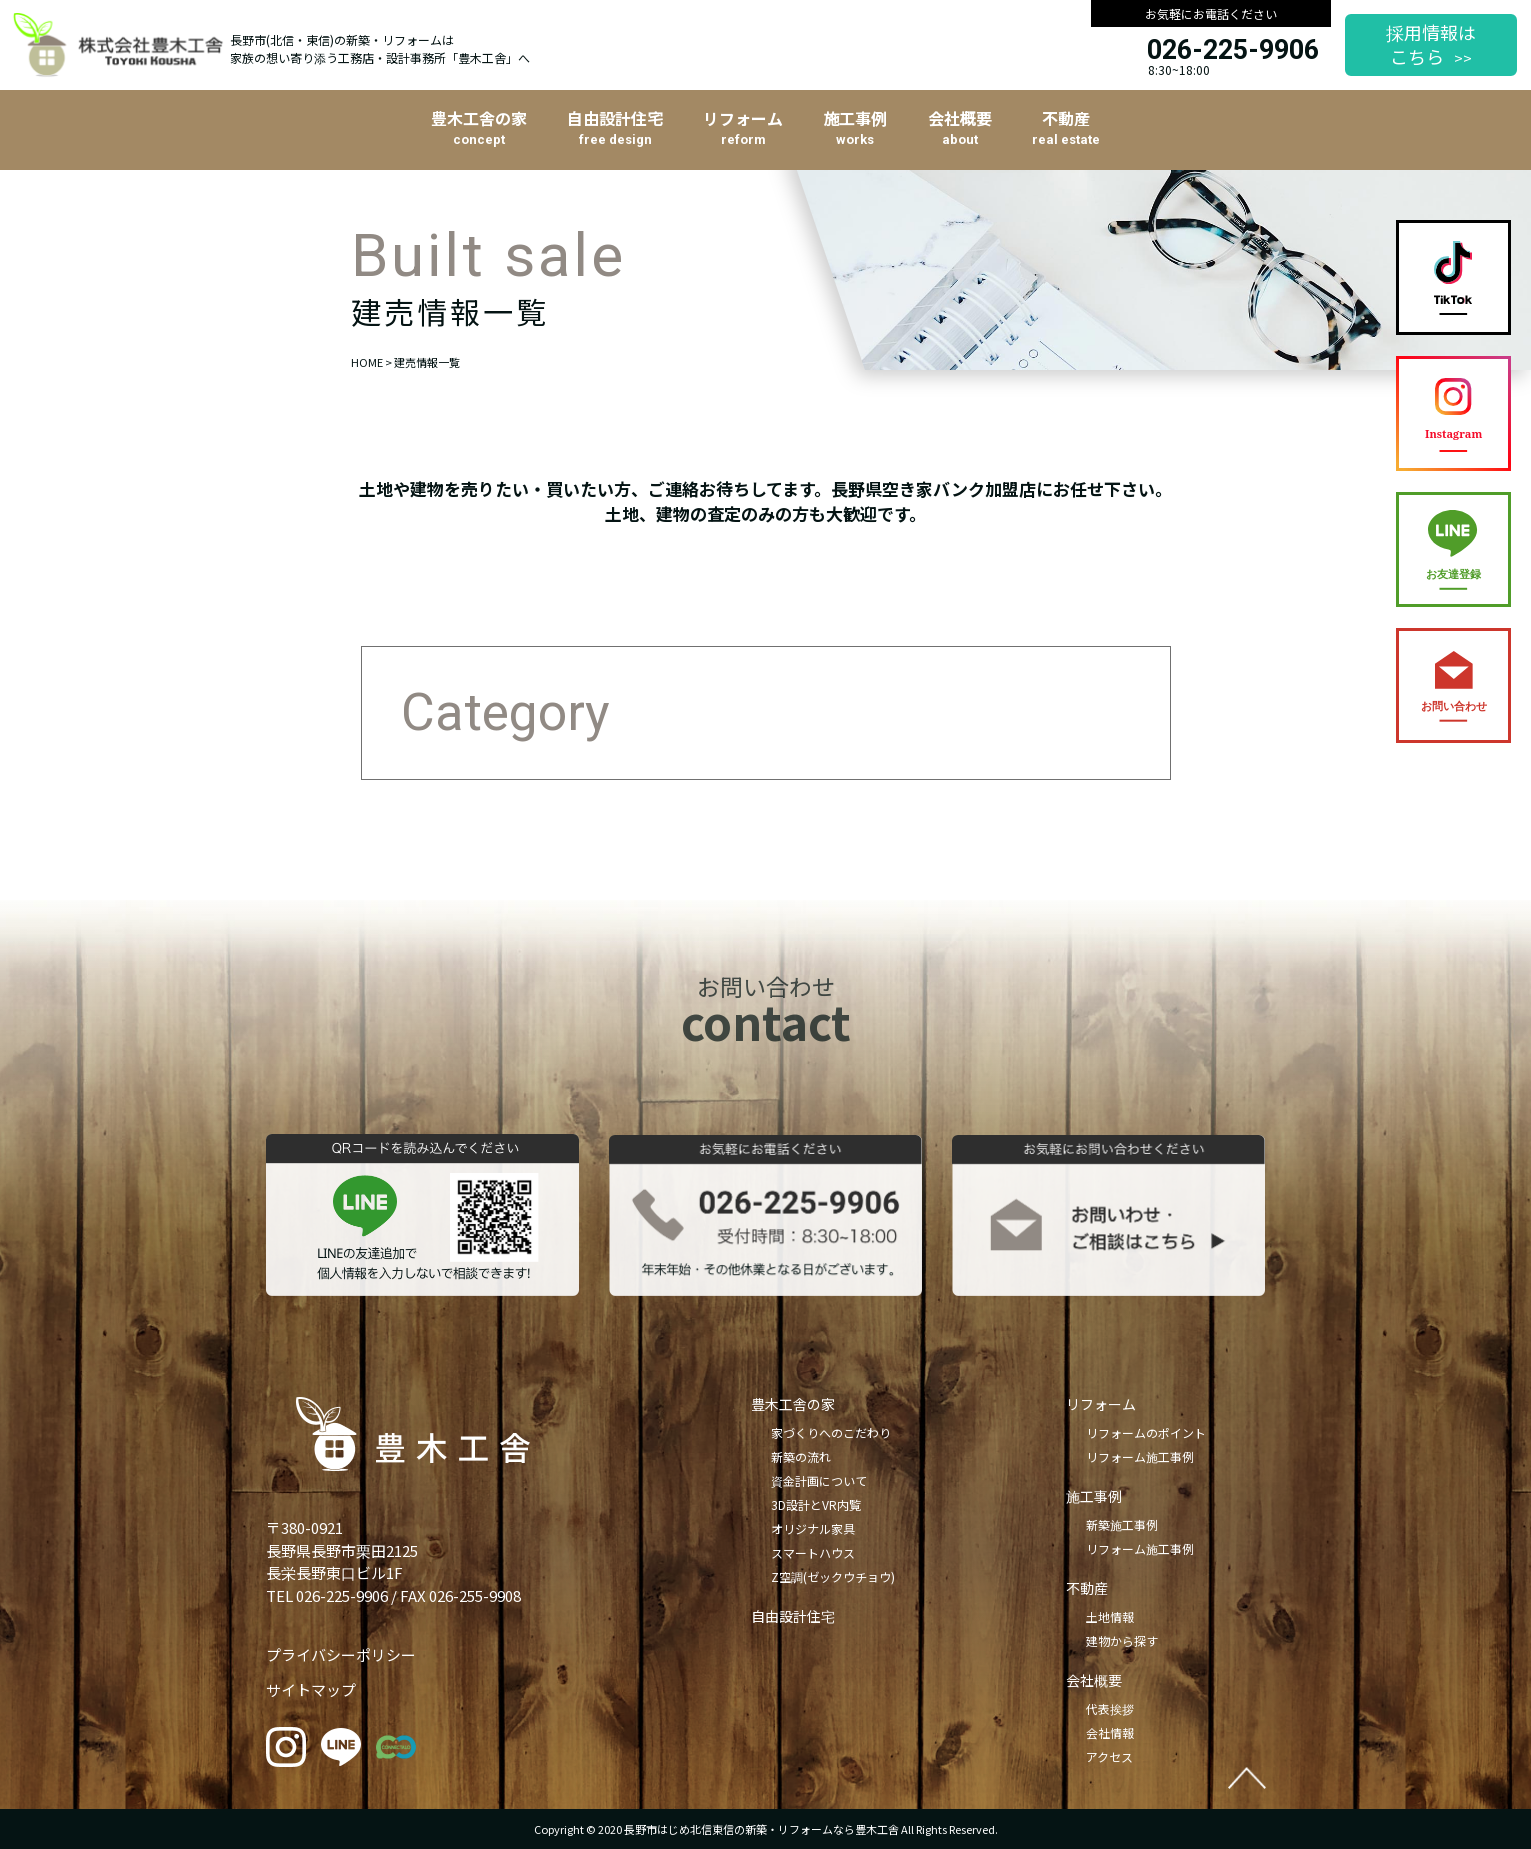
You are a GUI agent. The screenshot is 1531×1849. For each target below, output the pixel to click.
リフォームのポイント (1146, 1432)
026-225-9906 (1233, 50)
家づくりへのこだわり (831, 1432)
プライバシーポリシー (341, 1654)
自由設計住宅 (793, 1616)
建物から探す (1122, 1640)
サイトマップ (311, 1689)
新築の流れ (801, 1456)
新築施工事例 (1122, 1524)
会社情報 (1110, 1732)
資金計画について (819, 1480)
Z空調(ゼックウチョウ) (833, 1576)
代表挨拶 (1110, 1708)
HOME (367, 362)
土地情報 (1110, 1616)
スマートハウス (813, 1552)
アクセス (1109, 1756)
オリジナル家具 (813, 1528)
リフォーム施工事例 (1140, 1456)
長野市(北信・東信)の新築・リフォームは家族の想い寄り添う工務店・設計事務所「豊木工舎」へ (380, 48)
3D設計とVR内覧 (816, 1504)
